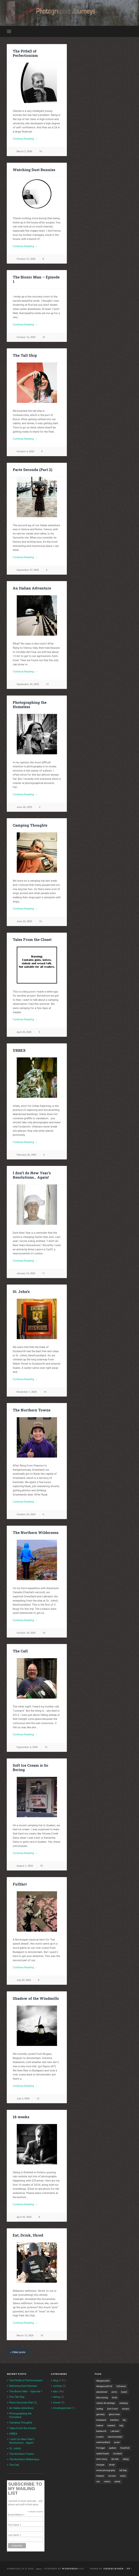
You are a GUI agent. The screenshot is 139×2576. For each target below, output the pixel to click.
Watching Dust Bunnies (34, 169)
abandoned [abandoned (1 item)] (101, 2392)
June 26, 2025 (24, 807)
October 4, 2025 (25, 451)
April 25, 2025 (24, 1032)
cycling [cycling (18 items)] (99, 2408)
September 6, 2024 (27, 1747)
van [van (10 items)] (98, 2481)
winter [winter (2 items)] (117, 2481)
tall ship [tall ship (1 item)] (123, 2470)
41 (44, 337)
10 (44, 1633)
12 (47, 684)
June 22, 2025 (24, 921)
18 (41, 1865)
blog (55, 2380)
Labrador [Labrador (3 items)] (115, 2431)
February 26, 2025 (26, 1154)
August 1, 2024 (25, 1865)
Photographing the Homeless (30, 704)
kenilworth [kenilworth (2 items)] (101, 2431)
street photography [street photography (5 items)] (105, 2470)
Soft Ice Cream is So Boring (30, 1767)
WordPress (70, 2568)
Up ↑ (129, 2568)
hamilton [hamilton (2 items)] (114, 2419)
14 (40, 151)
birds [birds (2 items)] (114, 2397)
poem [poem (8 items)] (117, 2442)
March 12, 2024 (25, 2335)
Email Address (16, 2514)
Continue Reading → (25, 138)
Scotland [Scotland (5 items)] (117, 2453)
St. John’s (21, 1291)
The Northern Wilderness (35, 1532)
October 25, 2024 (26, 1514)
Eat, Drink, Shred (28, 2235)
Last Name (14, 2535)
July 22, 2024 (24, 1980)
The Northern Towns (31, 1410)
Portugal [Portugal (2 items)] (100, 2448)
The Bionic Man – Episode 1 (36, 279)
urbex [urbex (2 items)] (123, 2475)
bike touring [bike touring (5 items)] (102, 2397)
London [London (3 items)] (100, 2436)
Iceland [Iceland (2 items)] (99, 2425)
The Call (20, 1651)
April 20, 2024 (24, 2217)
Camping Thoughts (30, 825)
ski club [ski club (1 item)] (115, 2459)
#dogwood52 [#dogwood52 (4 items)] (103, 2380)
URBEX (19, 1050)
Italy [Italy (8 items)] (121, 2425)
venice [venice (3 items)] (107, 2481)
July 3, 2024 (23, 2098)
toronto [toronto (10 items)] (112, 2475)
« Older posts (17, 2352)
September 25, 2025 (28, 684)
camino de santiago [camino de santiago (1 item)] (105, 2403)
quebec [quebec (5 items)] (112, 2448)
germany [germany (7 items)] (100, 2414)
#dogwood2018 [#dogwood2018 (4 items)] (104, 2386)
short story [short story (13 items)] (101, 2459)
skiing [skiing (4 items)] (126, 2459)
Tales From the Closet (32, 939)
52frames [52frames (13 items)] (121, 2386)
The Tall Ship (25, 355)
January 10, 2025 (26, 1273)
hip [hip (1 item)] (124, 2419)
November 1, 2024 (27, 1391)
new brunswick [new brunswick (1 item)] (115, 2436)
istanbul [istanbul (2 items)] (111, 2425)
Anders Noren (113, 2568)
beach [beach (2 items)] (124, 2392)
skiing (56, 2396)
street (56, 2402)
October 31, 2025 (26, 259)
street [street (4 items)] (112, 2464)
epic (55, 2391)
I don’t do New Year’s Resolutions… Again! (32, 1175)
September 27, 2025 (28, 570)
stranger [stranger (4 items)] (100, 2464)
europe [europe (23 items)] (125, 2408)
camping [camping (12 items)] (123, 2403)
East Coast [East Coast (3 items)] (112, 2408)
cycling (57, 2385)
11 (43, 1273)
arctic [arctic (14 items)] (114, 2392)
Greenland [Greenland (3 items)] (101, 2419)
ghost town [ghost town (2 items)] (114, 2414)
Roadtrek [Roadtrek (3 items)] (124, 2448)
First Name (14, 2524)
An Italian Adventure (32, 588)
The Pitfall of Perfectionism (25, 53)
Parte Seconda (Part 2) (32, 469)
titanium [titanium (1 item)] (100, 2475)
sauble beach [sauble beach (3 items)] (102, 2453)
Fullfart (20, 1883)
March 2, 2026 (24, 151)
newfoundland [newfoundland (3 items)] (103, 2442)
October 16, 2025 (26, 337)
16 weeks (21, 2116)
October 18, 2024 (26, 1633)
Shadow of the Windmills (36, 1998)
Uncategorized (62, 2407)
